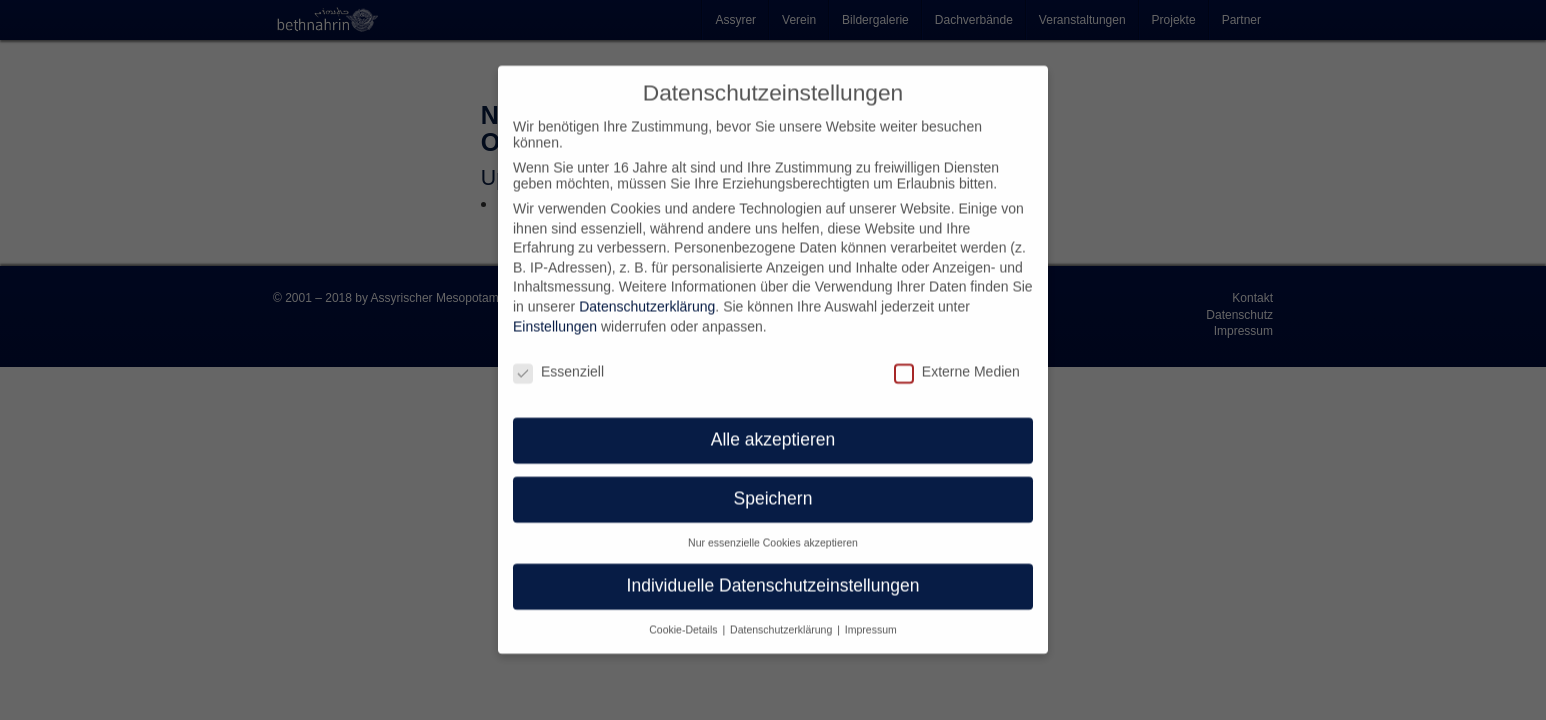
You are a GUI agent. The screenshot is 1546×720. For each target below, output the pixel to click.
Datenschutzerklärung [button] (782, 613)
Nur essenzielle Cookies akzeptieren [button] (773, 526)
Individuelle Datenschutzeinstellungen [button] (773, 569)
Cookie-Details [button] (684, 613)
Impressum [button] (871, 613)
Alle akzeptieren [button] (773, 423)
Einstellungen (555, 310)
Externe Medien (957, 354)
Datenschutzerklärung (647, 290)
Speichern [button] (773, 482)
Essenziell (558, 354)
